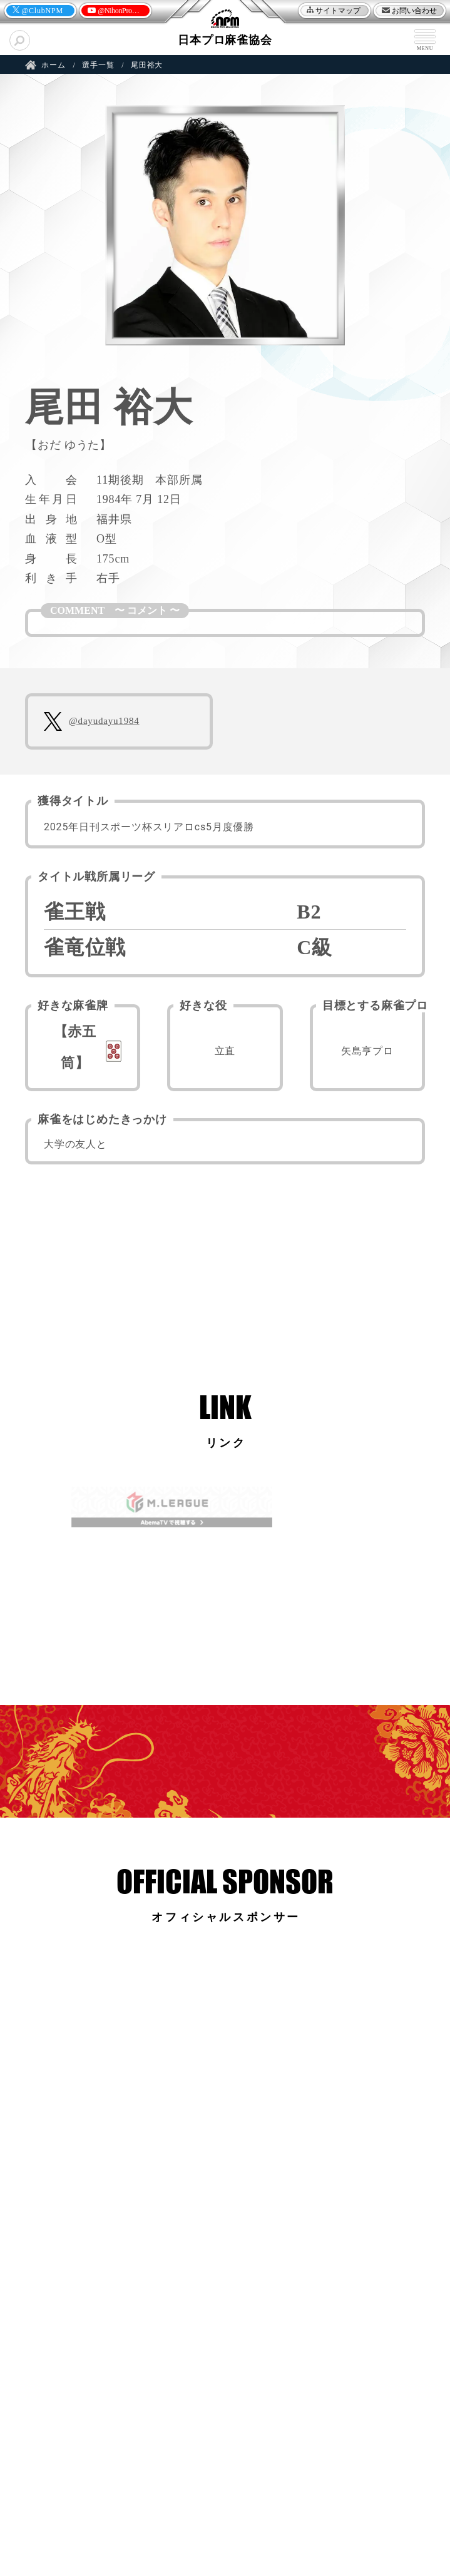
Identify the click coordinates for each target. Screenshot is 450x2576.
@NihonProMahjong (114, 12)
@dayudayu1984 (104, 721)
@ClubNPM (42, 10)
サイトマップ (338, 10)
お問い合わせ (414, 10)
